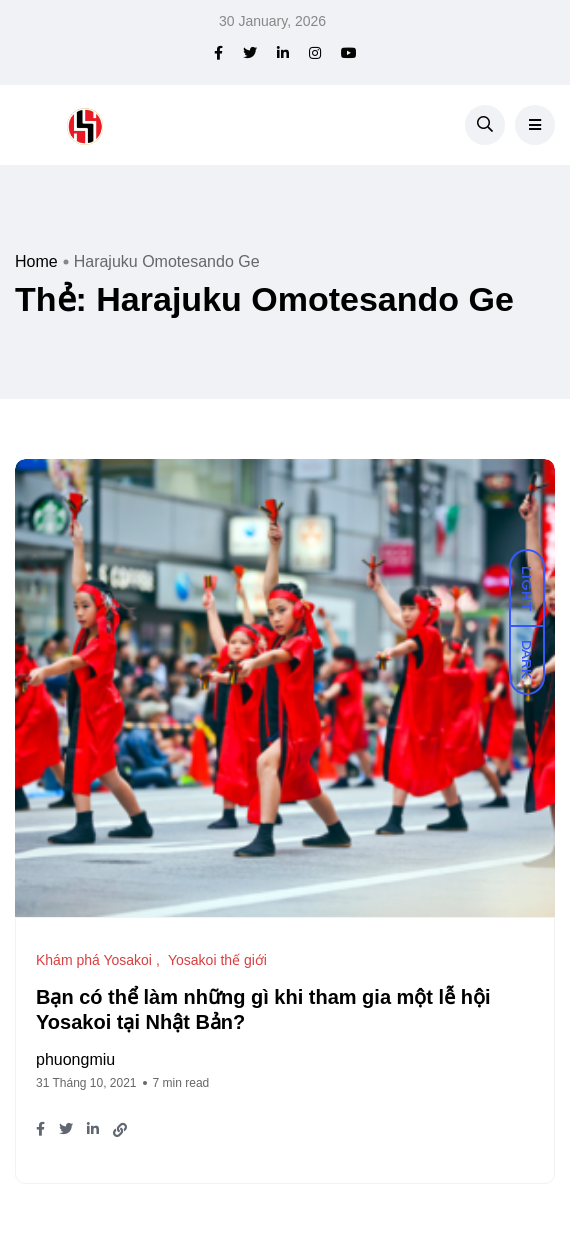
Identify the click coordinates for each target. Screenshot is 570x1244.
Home (36, 261)
